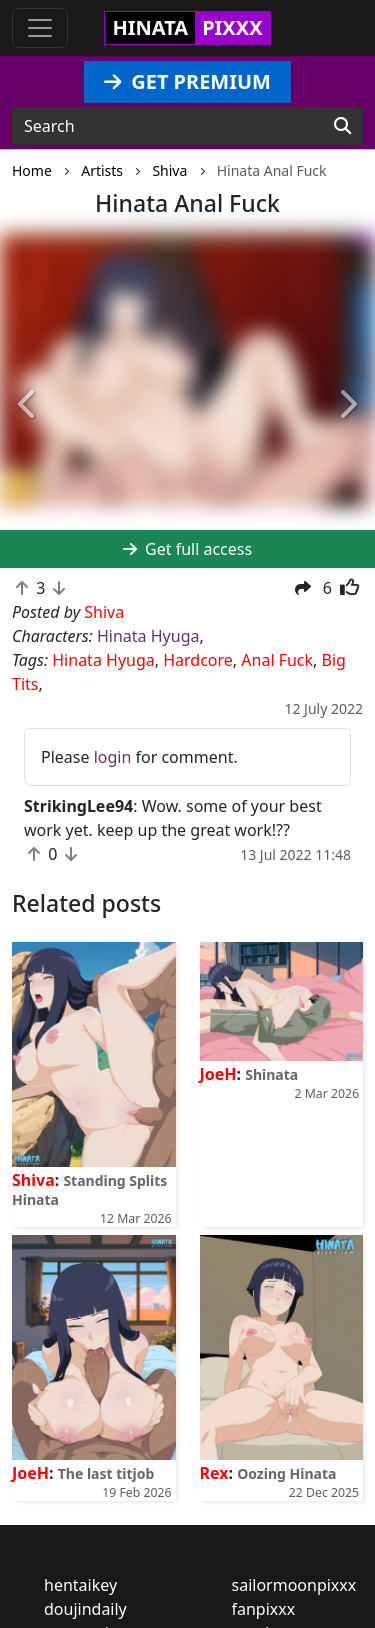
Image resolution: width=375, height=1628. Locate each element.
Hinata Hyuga (148, 636)
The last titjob (106, 1473)
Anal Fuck (277, 660)
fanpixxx (264, 1609)
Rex (214, 1473)
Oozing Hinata (286, 1473)
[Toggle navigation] (40, 28)
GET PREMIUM (187, 81)
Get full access (187, 549)
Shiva (33, 1180)
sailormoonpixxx (294, 1585)
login (113, 757)
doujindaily (85, 1609)
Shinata (271, 1074)
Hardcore (198, 660)
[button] (28, 404)
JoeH (218, 1074)
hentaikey (80, 1585)
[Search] (342, 126)
